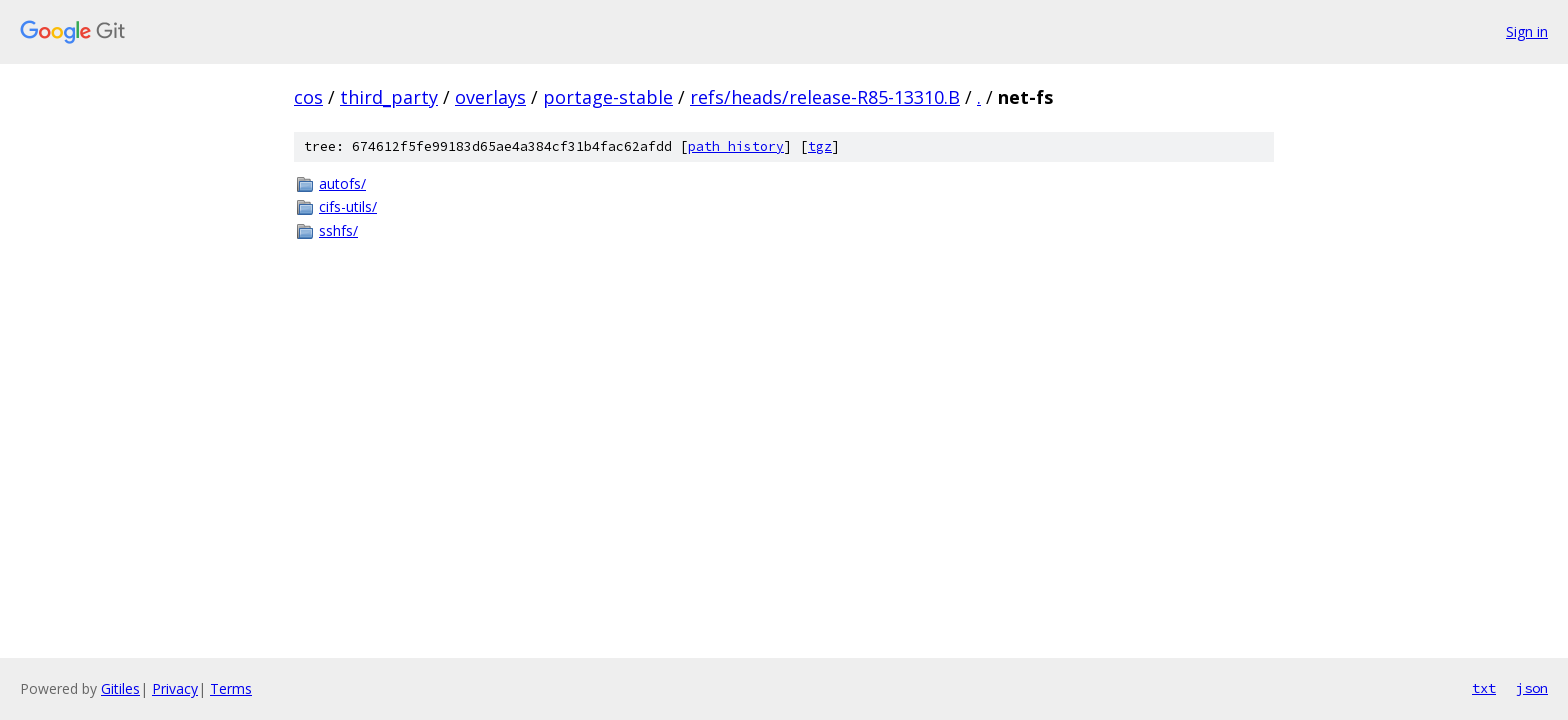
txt (1484, 688)
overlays (490, 97)
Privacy (175, 688)
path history (736, 146)
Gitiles (120, 688)
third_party (389, 97)
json (1532, 688)
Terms (231, 688)
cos (308, 97)
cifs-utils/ (348, 206)
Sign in (1527, 31)
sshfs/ (338, 230)
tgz (820, 146)
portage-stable (608, 97)
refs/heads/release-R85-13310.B (825, 97)
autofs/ (342, 183)
